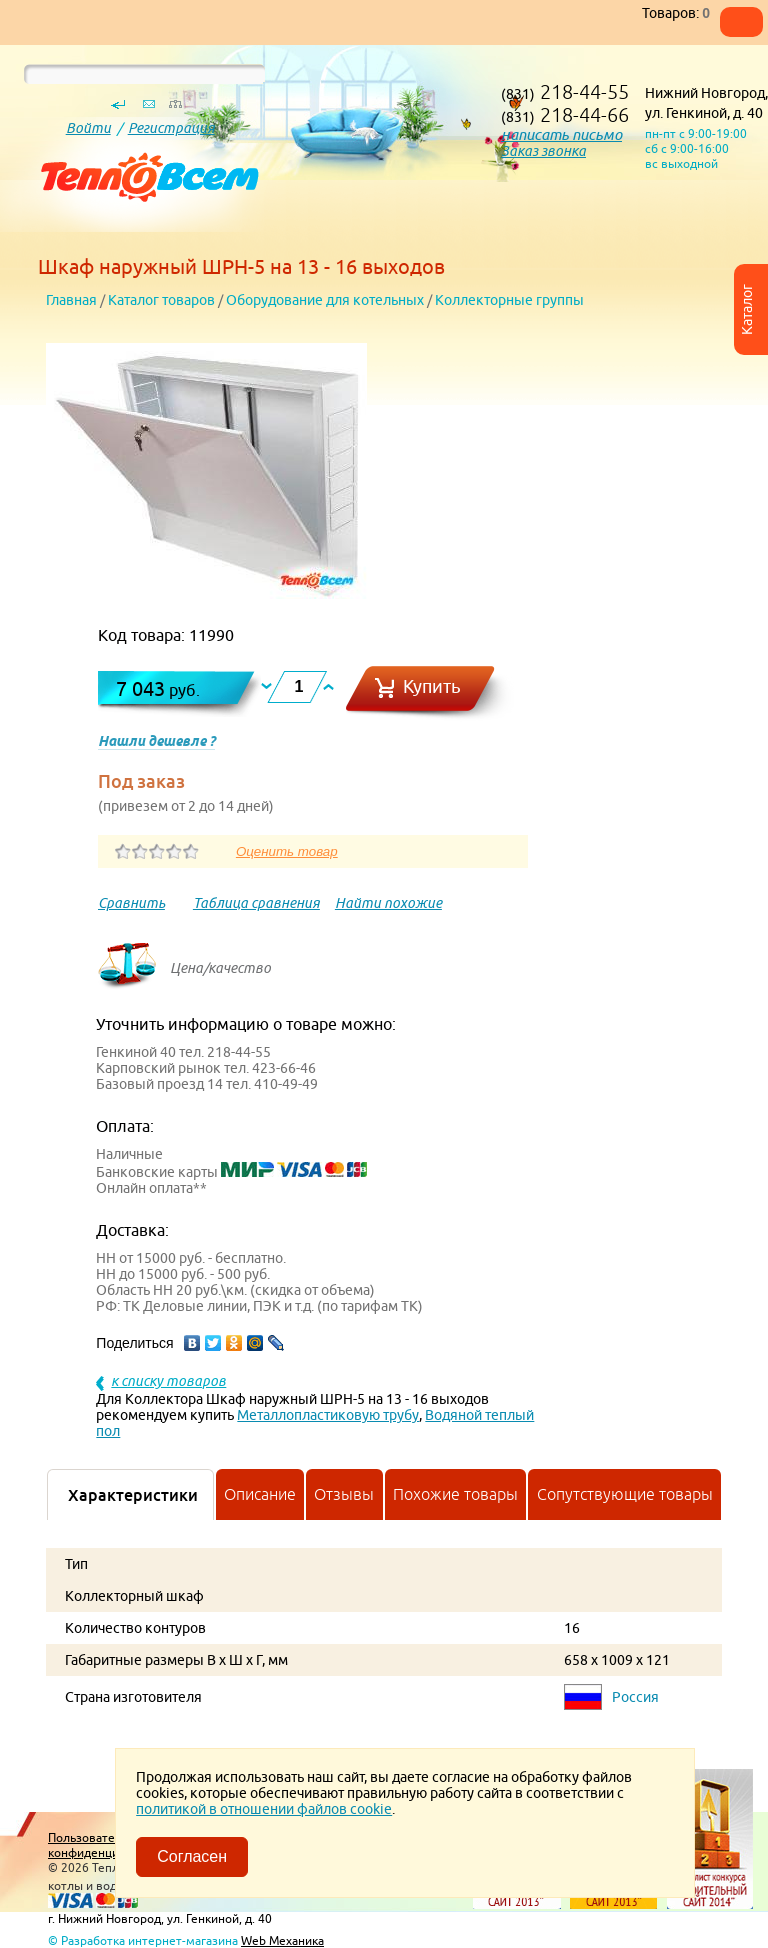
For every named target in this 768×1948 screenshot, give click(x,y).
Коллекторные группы (509, 300)
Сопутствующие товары (625, 1494)
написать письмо (561, 134)
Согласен (192, 1856)
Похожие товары (455, 1494)
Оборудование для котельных (325, 300)
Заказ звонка (543, 151)
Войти (88, 128)
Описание (260, 1494)
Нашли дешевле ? (156, 741)
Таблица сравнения (256, 903)
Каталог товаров (161, 300)
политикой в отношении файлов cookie (264, 1809)
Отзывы (344, 1494)
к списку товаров (168, 1381)
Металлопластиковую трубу (328, 1415)
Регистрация (171, 128)
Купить (432, 686)
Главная (71, 300)
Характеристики (133, 1495)
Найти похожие (388, 903)
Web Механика (282, 1940)
